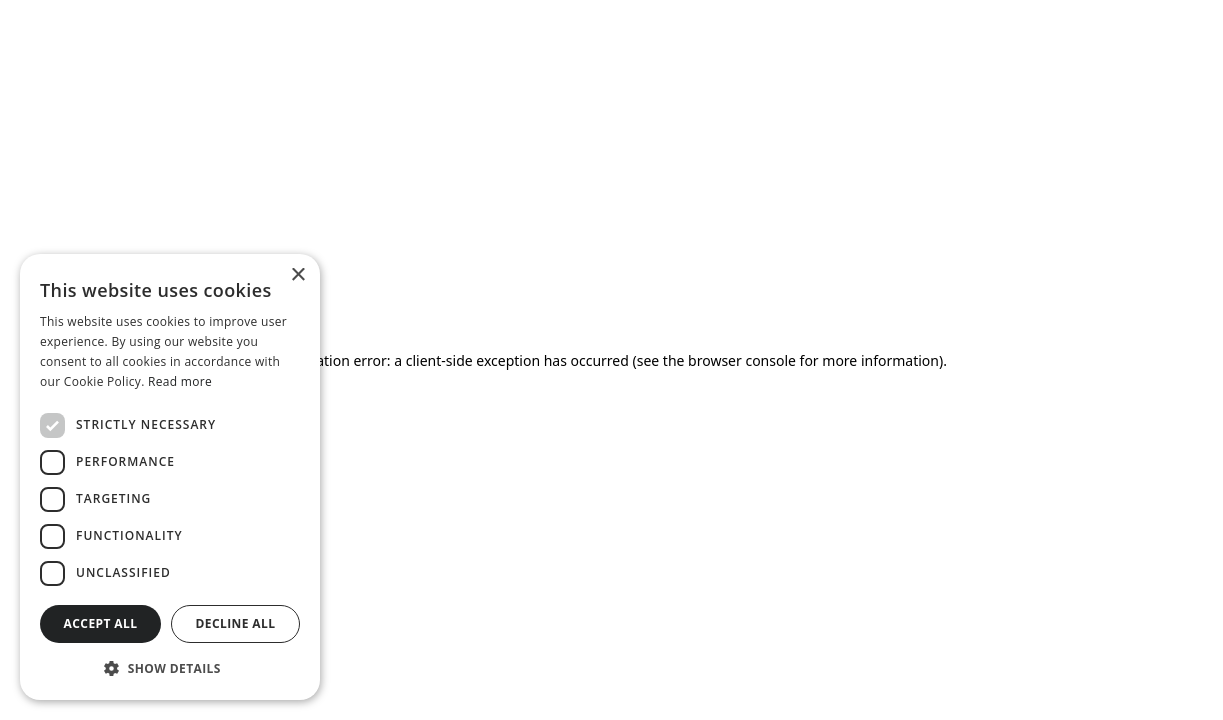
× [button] (297, 275)
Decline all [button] (236, 623)
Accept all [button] (101, 623)
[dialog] (170, 477)
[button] (170, 668)
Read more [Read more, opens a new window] (180, 381)
